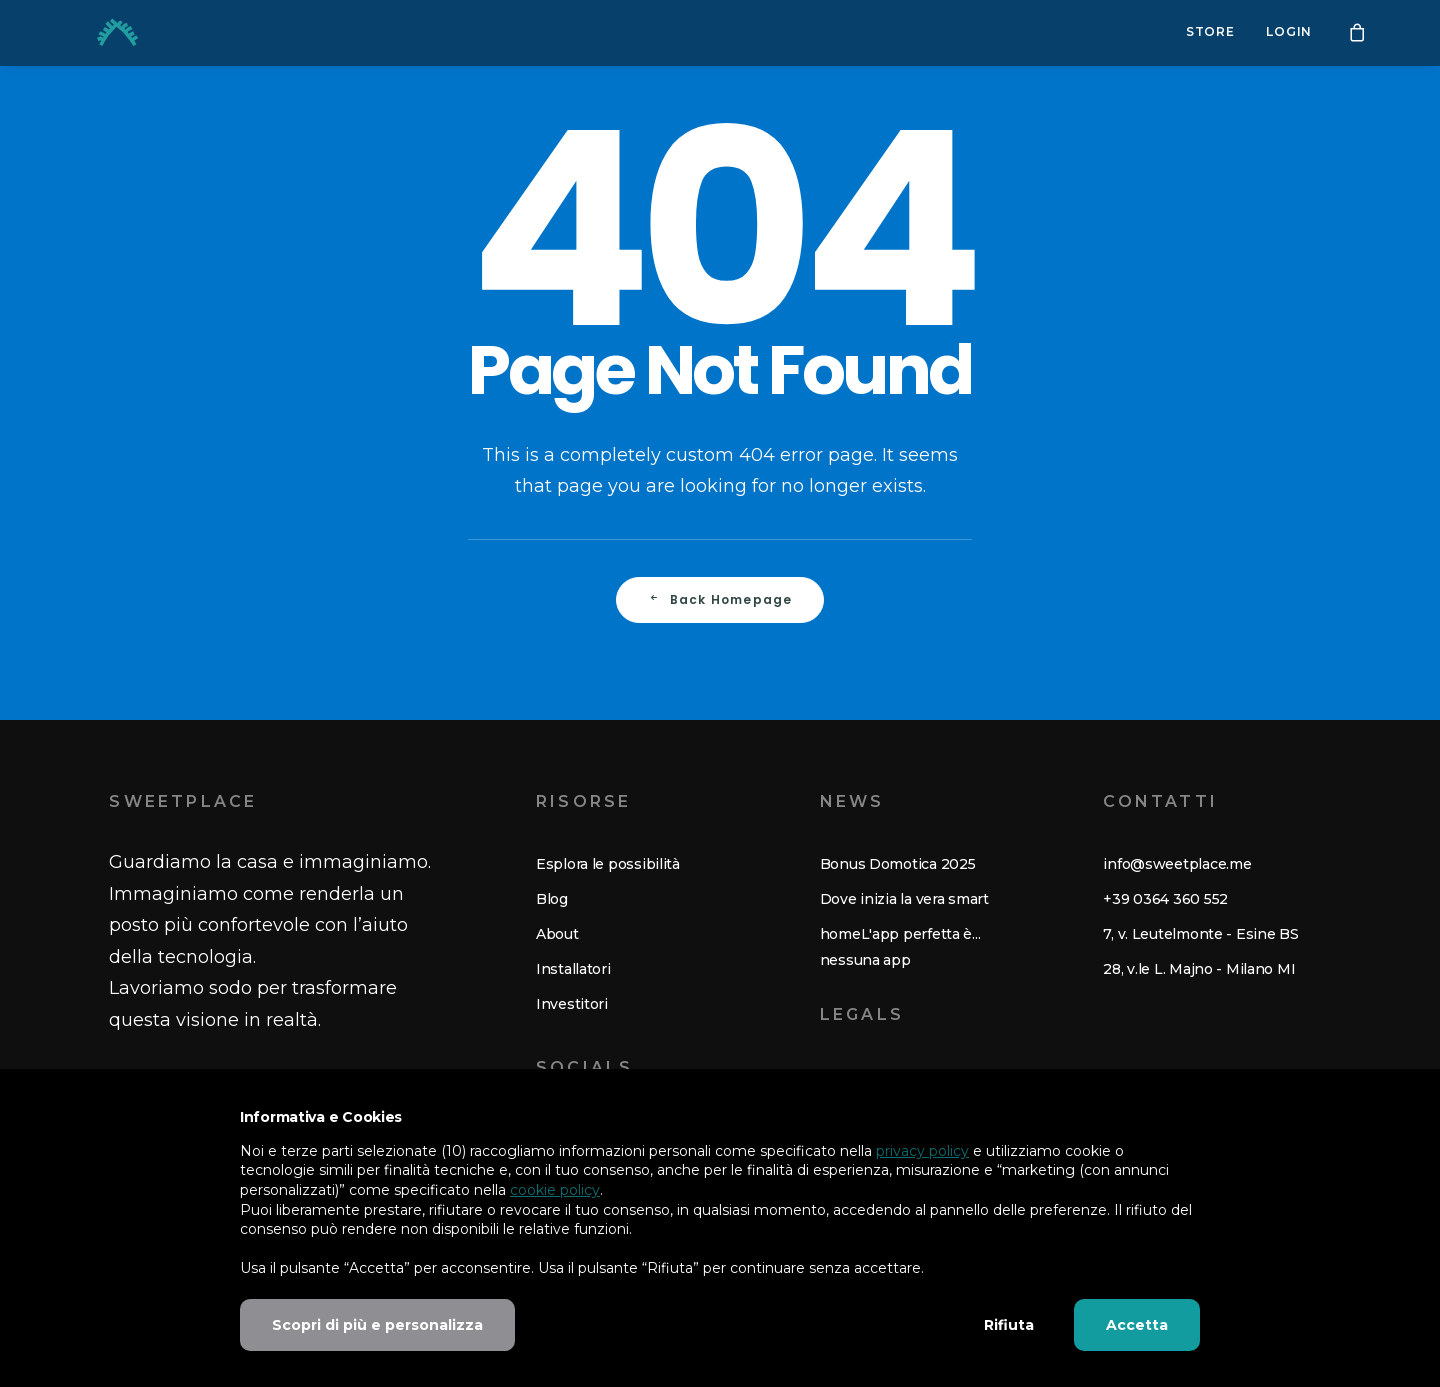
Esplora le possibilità (608, 864)
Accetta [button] (1137, 1325)
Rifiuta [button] (1009, 1325)
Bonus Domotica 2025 (898, 864)
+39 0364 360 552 (1165, 899)
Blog (552, 899)
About (557, 934)
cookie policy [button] (555, 1190)
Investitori (572, 1004)
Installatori (573, 969)
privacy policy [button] (922, 1151)
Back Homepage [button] (720, 599)
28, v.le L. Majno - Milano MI (1199, 969)
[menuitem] (1210, 33)
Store (1210, 32)
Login (1289, 32)
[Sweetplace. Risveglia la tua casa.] (94, 33)
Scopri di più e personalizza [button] (377, 1325)
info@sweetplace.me (1177, 864)
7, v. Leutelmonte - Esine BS (1200, 934)
